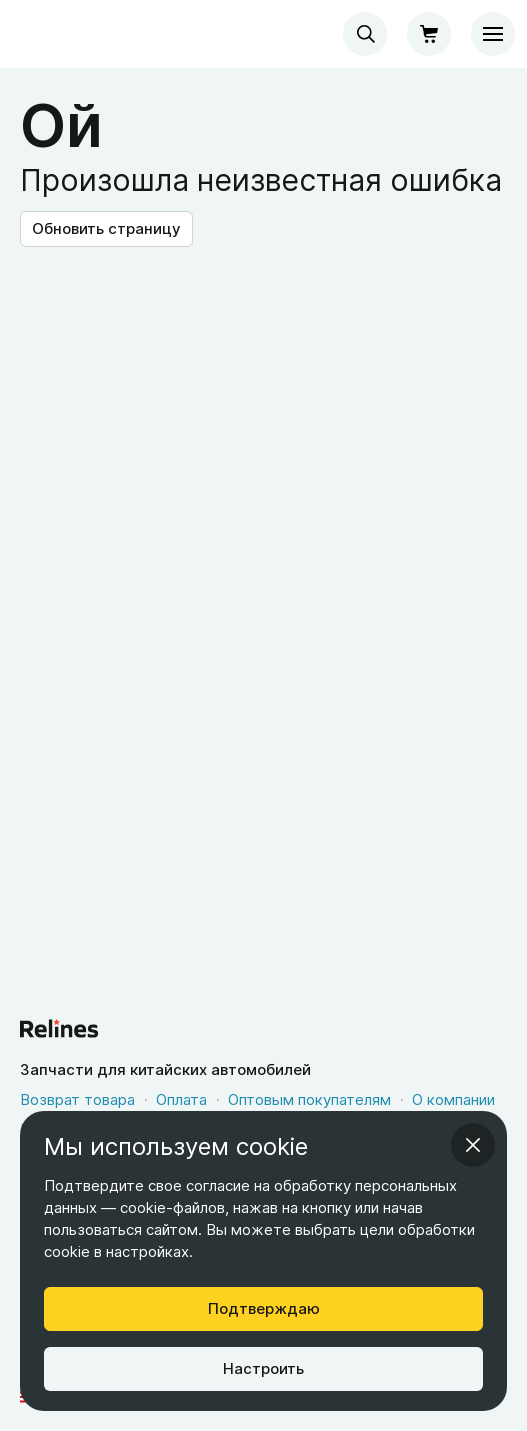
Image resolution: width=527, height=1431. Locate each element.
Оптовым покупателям (309, 1099)
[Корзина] (429, 34)
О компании (453, 1099)
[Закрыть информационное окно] (473, 1145)
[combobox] (365, 34)
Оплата (181, 1099)
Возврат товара (77, 1099)
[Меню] (493, 34)
